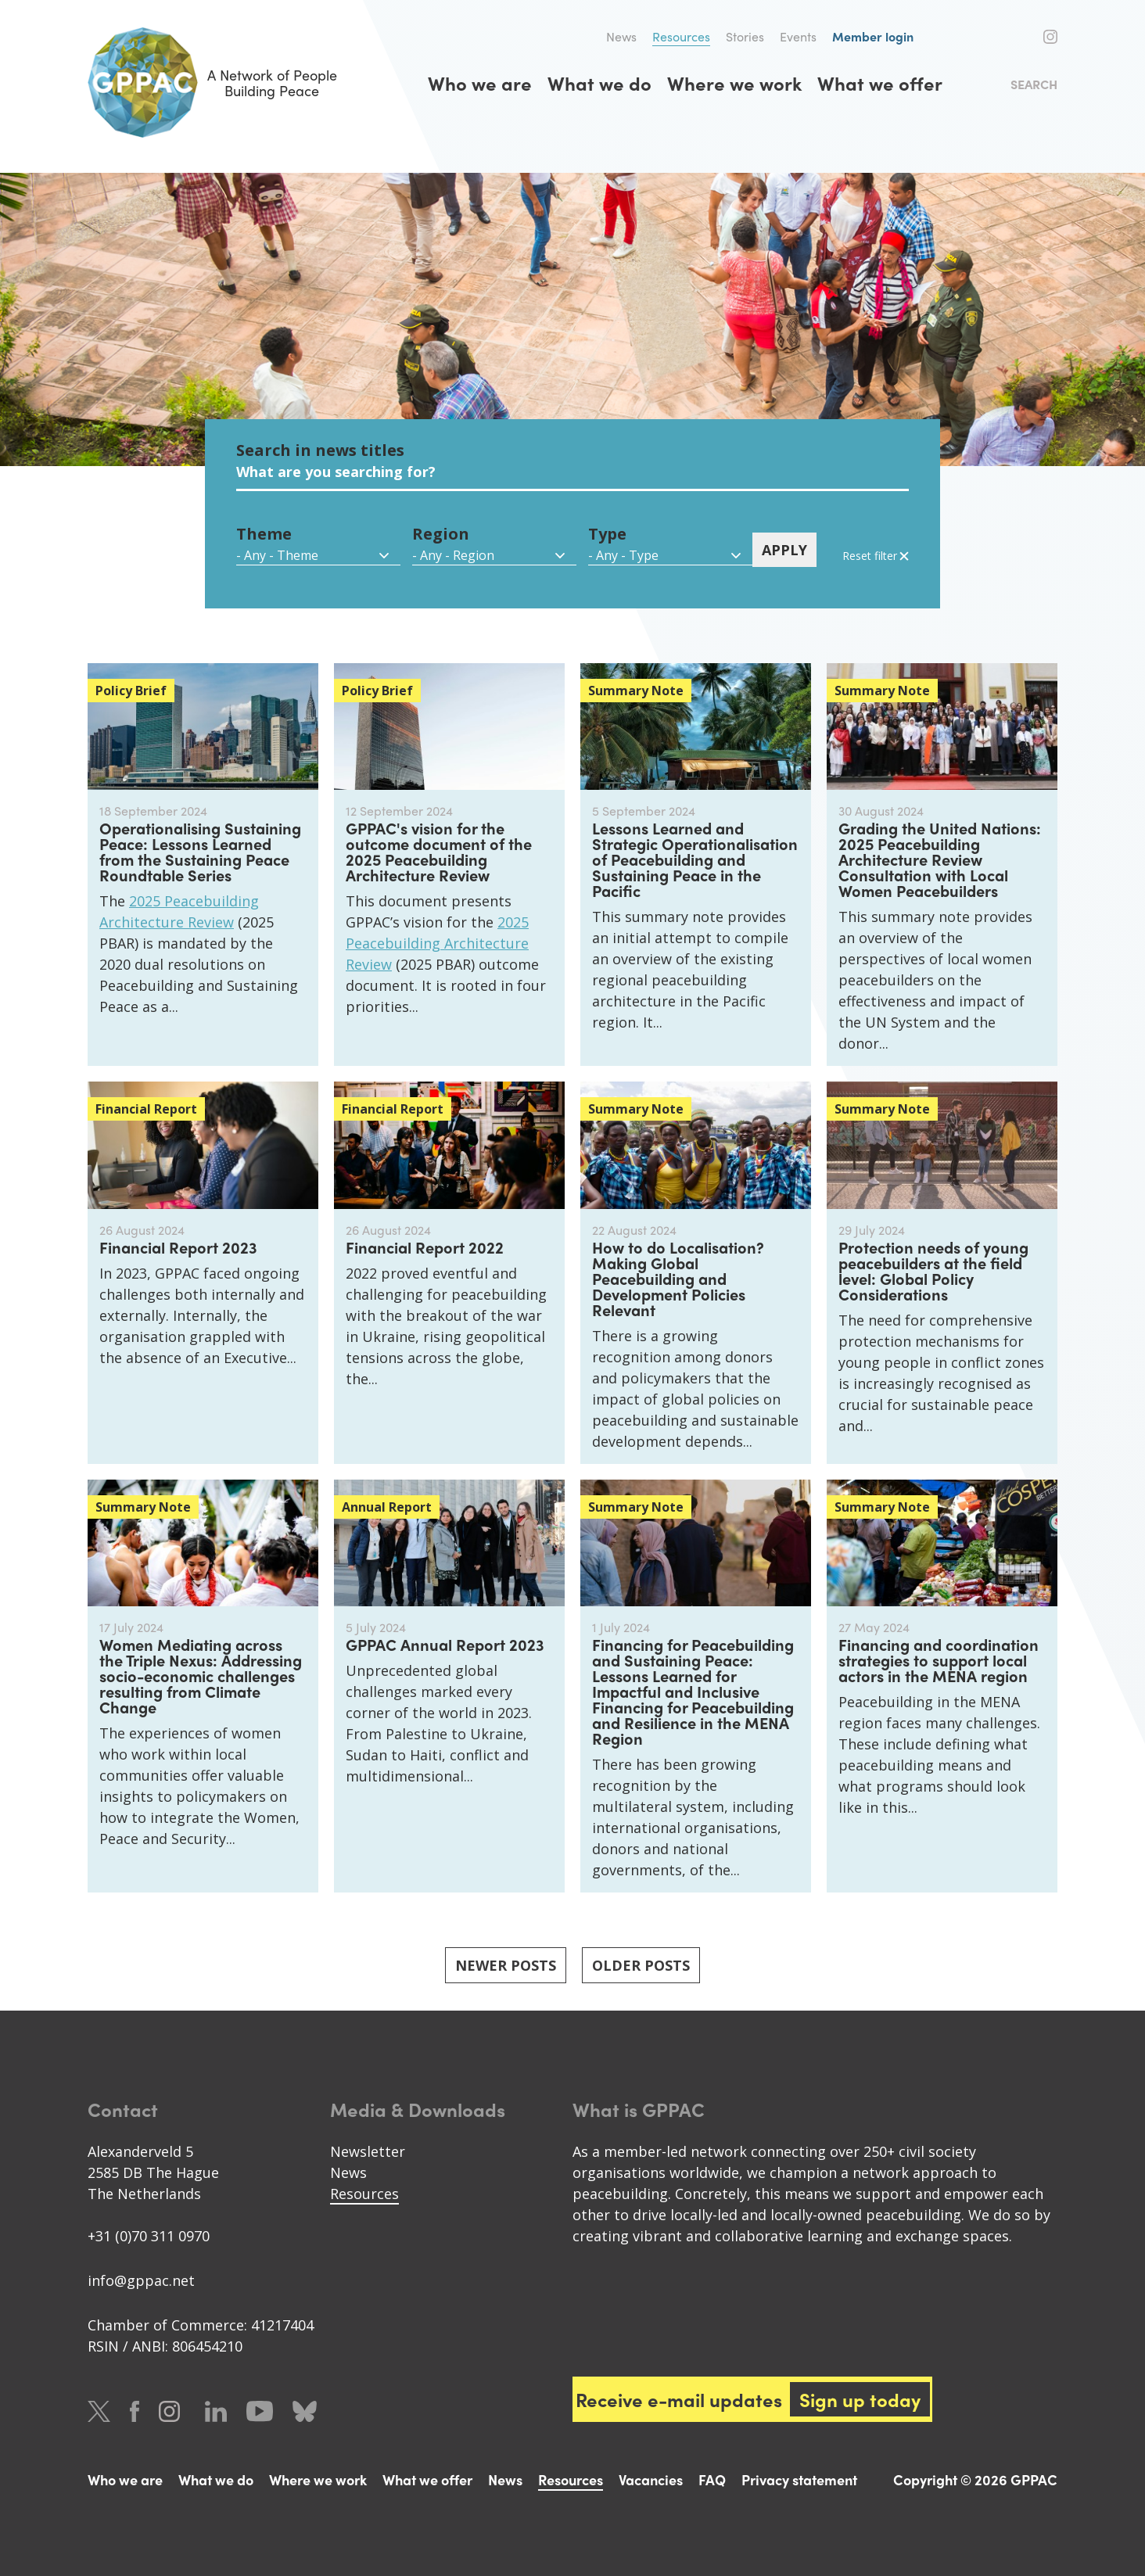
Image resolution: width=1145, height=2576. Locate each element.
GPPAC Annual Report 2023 (445, 1644)
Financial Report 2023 (178, 1247)
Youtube (259, 2411)
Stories (745, 36)
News (621, 36)
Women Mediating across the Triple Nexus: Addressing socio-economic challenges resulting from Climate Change (200, 1675)
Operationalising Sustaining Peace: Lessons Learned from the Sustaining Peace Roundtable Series (200, 851)
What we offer (879, 83)
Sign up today (860, 2399)
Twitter (997, 37)
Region (440, 533)
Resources (681, 36)
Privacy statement (799, 2479)
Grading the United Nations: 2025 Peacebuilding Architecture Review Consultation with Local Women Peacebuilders (939, 859)
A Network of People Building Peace (212, 82)
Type (607, 533)
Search (1033, 84)
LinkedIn (216, 2411)
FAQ (712, 2479)
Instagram (1050, 37)
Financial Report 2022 (425, 1247)
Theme (264, 533)
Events (798, 36)
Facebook (1024, 37)
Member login (872, 36)
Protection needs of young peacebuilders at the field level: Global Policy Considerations (933, 1270)
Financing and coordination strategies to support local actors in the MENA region (938, 1660)
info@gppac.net (141, 2280)
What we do (599, 83)
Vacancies (651, 2479)
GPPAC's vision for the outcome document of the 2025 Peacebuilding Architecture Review (439, 851)
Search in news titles (320, 450)
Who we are (480, 83)
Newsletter (367, 2151)
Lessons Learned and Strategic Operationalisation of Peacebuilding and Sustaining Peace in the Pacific (695, 859)
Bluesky (305, 2411)
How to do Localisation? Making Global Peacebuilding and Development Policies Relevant (678, 1278)
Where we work (734, 83)
